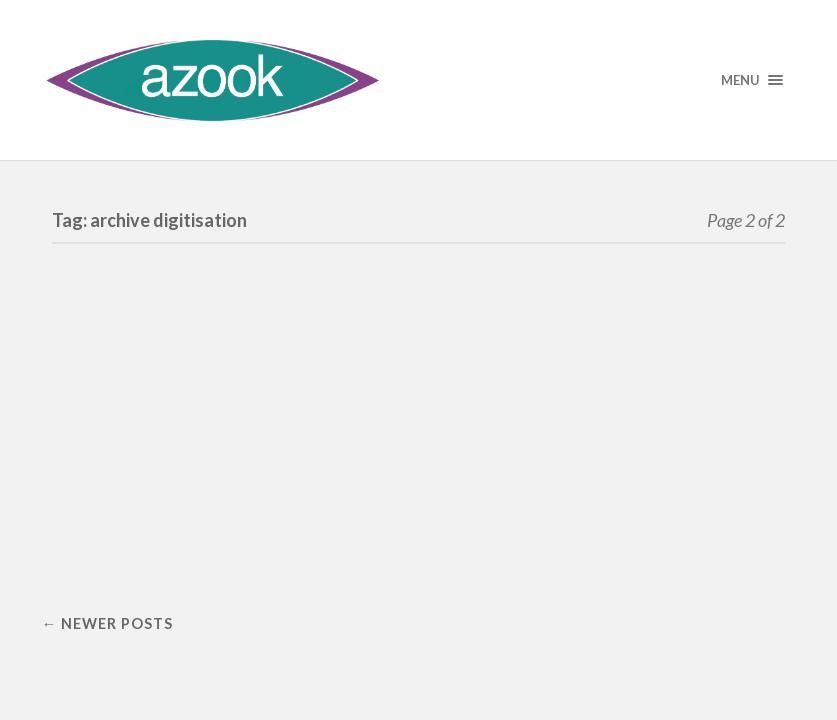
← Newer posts (107, 623)
